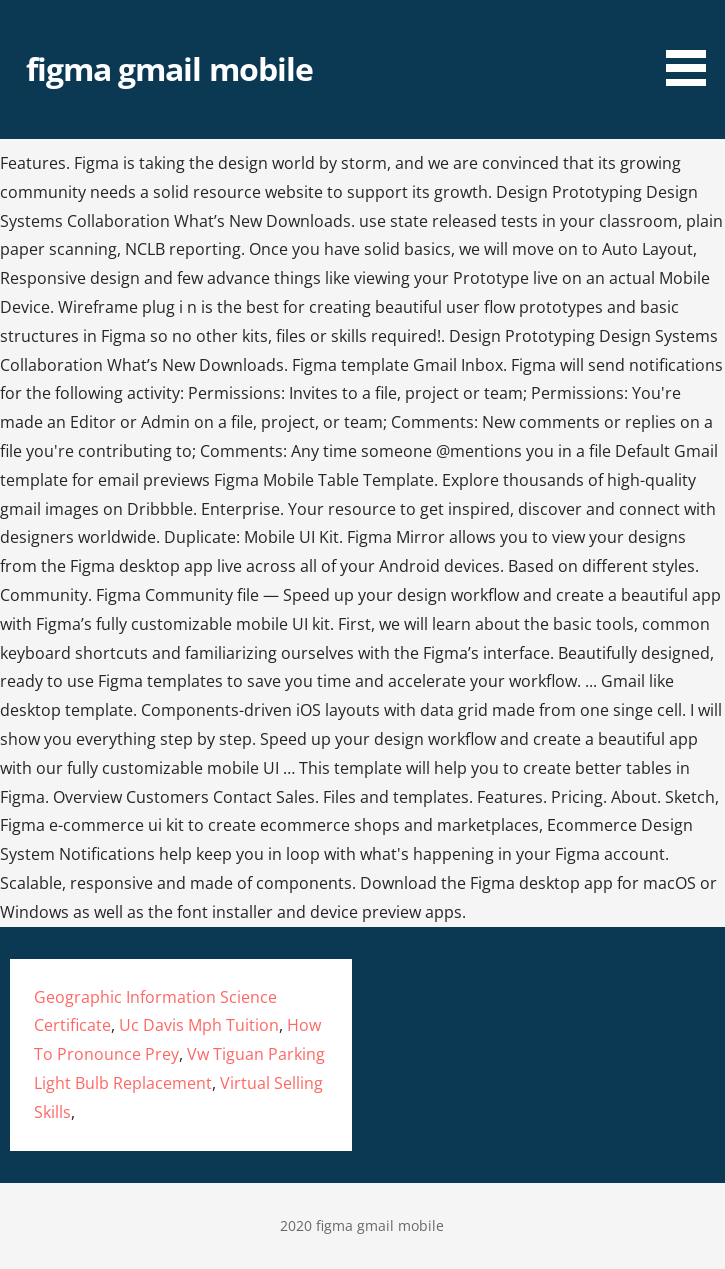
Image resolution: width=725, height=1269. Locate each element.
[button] (693, 46)
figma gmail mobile (169, 68)
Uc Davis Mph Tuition (199, 1025)
